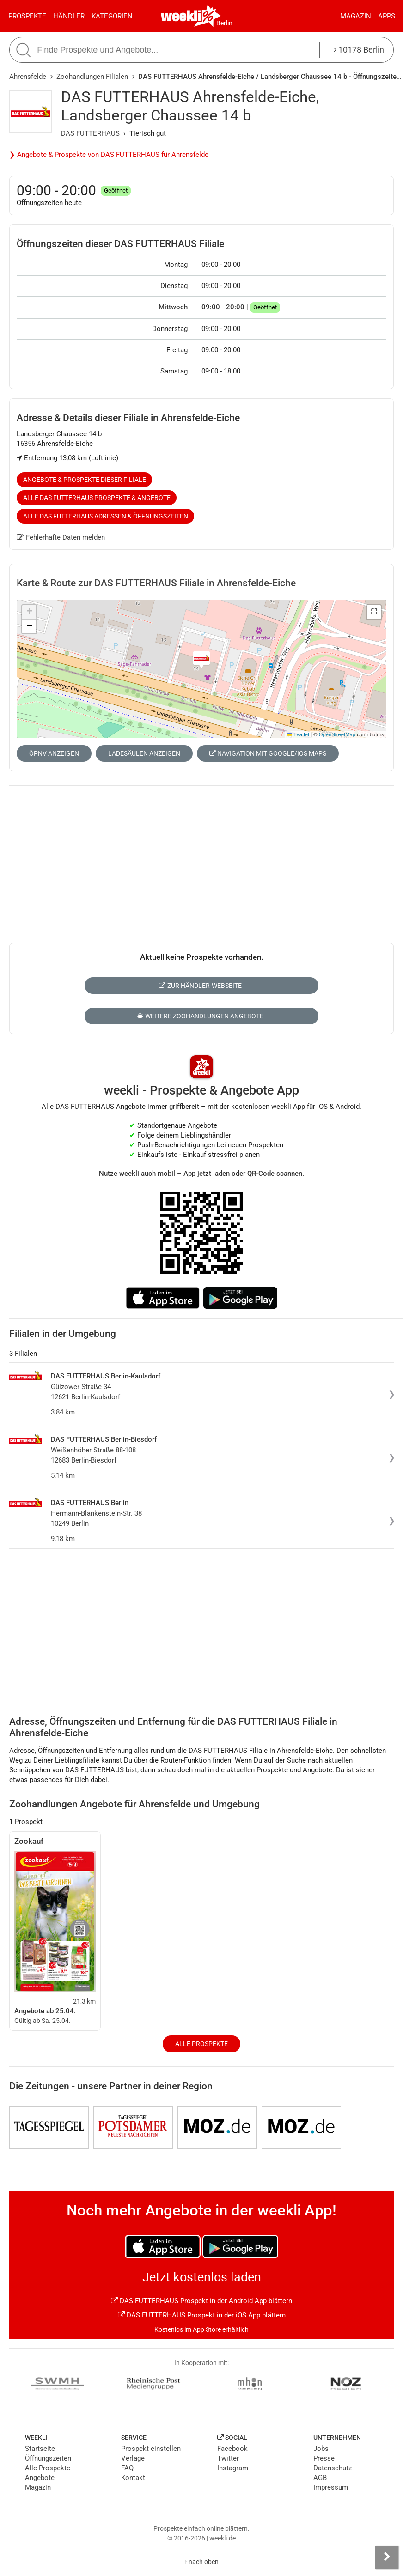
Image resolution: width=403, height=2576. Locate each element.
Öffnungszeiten (48, 2458)
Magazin (355, 16)
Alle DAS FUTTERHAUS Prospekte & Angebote (97, 497)
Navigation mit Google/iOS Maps (267, 753)
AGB (320, 2478)
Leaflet (298, 734)
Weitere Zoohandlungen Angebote (200, 1016)
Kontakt (133, 2478)
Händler (69, 16)
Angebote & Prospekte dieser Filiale (84, 479)
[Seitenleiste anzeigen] (386, 2557)
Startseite (40, 2448)
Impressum (330, 2487)
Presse (324, 2458)
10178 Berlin (359, 49)
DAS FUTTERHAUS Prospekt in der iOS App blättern (202, 2315)
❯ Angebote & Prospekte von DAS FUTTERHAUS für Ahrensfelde (108, 154)
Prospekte (27, 16)
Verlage (133, 2458)
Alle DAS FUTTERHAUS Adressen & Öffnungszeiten (105, 516)
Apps (386, 16)
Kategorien (112, 16)
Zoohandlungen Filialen (92, 76)
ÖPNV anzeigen (54, 753)
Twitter (228, 2458)
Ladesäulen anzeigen (144, 753)
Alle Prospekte (201, 2043)
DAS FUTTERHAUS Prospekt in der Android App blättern (201, 2301)
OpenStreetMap (337, 734)
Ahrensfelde (27, 76)
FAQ (127, 2468)
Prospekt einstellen (151, 2448)
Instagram (232, 2468)
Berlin (224, 23)
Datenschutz (332, 2468)
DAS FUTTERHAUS (90, 133)
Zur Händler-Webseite (200, 985)
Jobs (321, 2448)
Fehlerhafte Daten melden (61, 537)
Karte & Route (156, 583)
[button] (374, 612)
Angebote (40, 2478)
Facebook (232, 2448)
